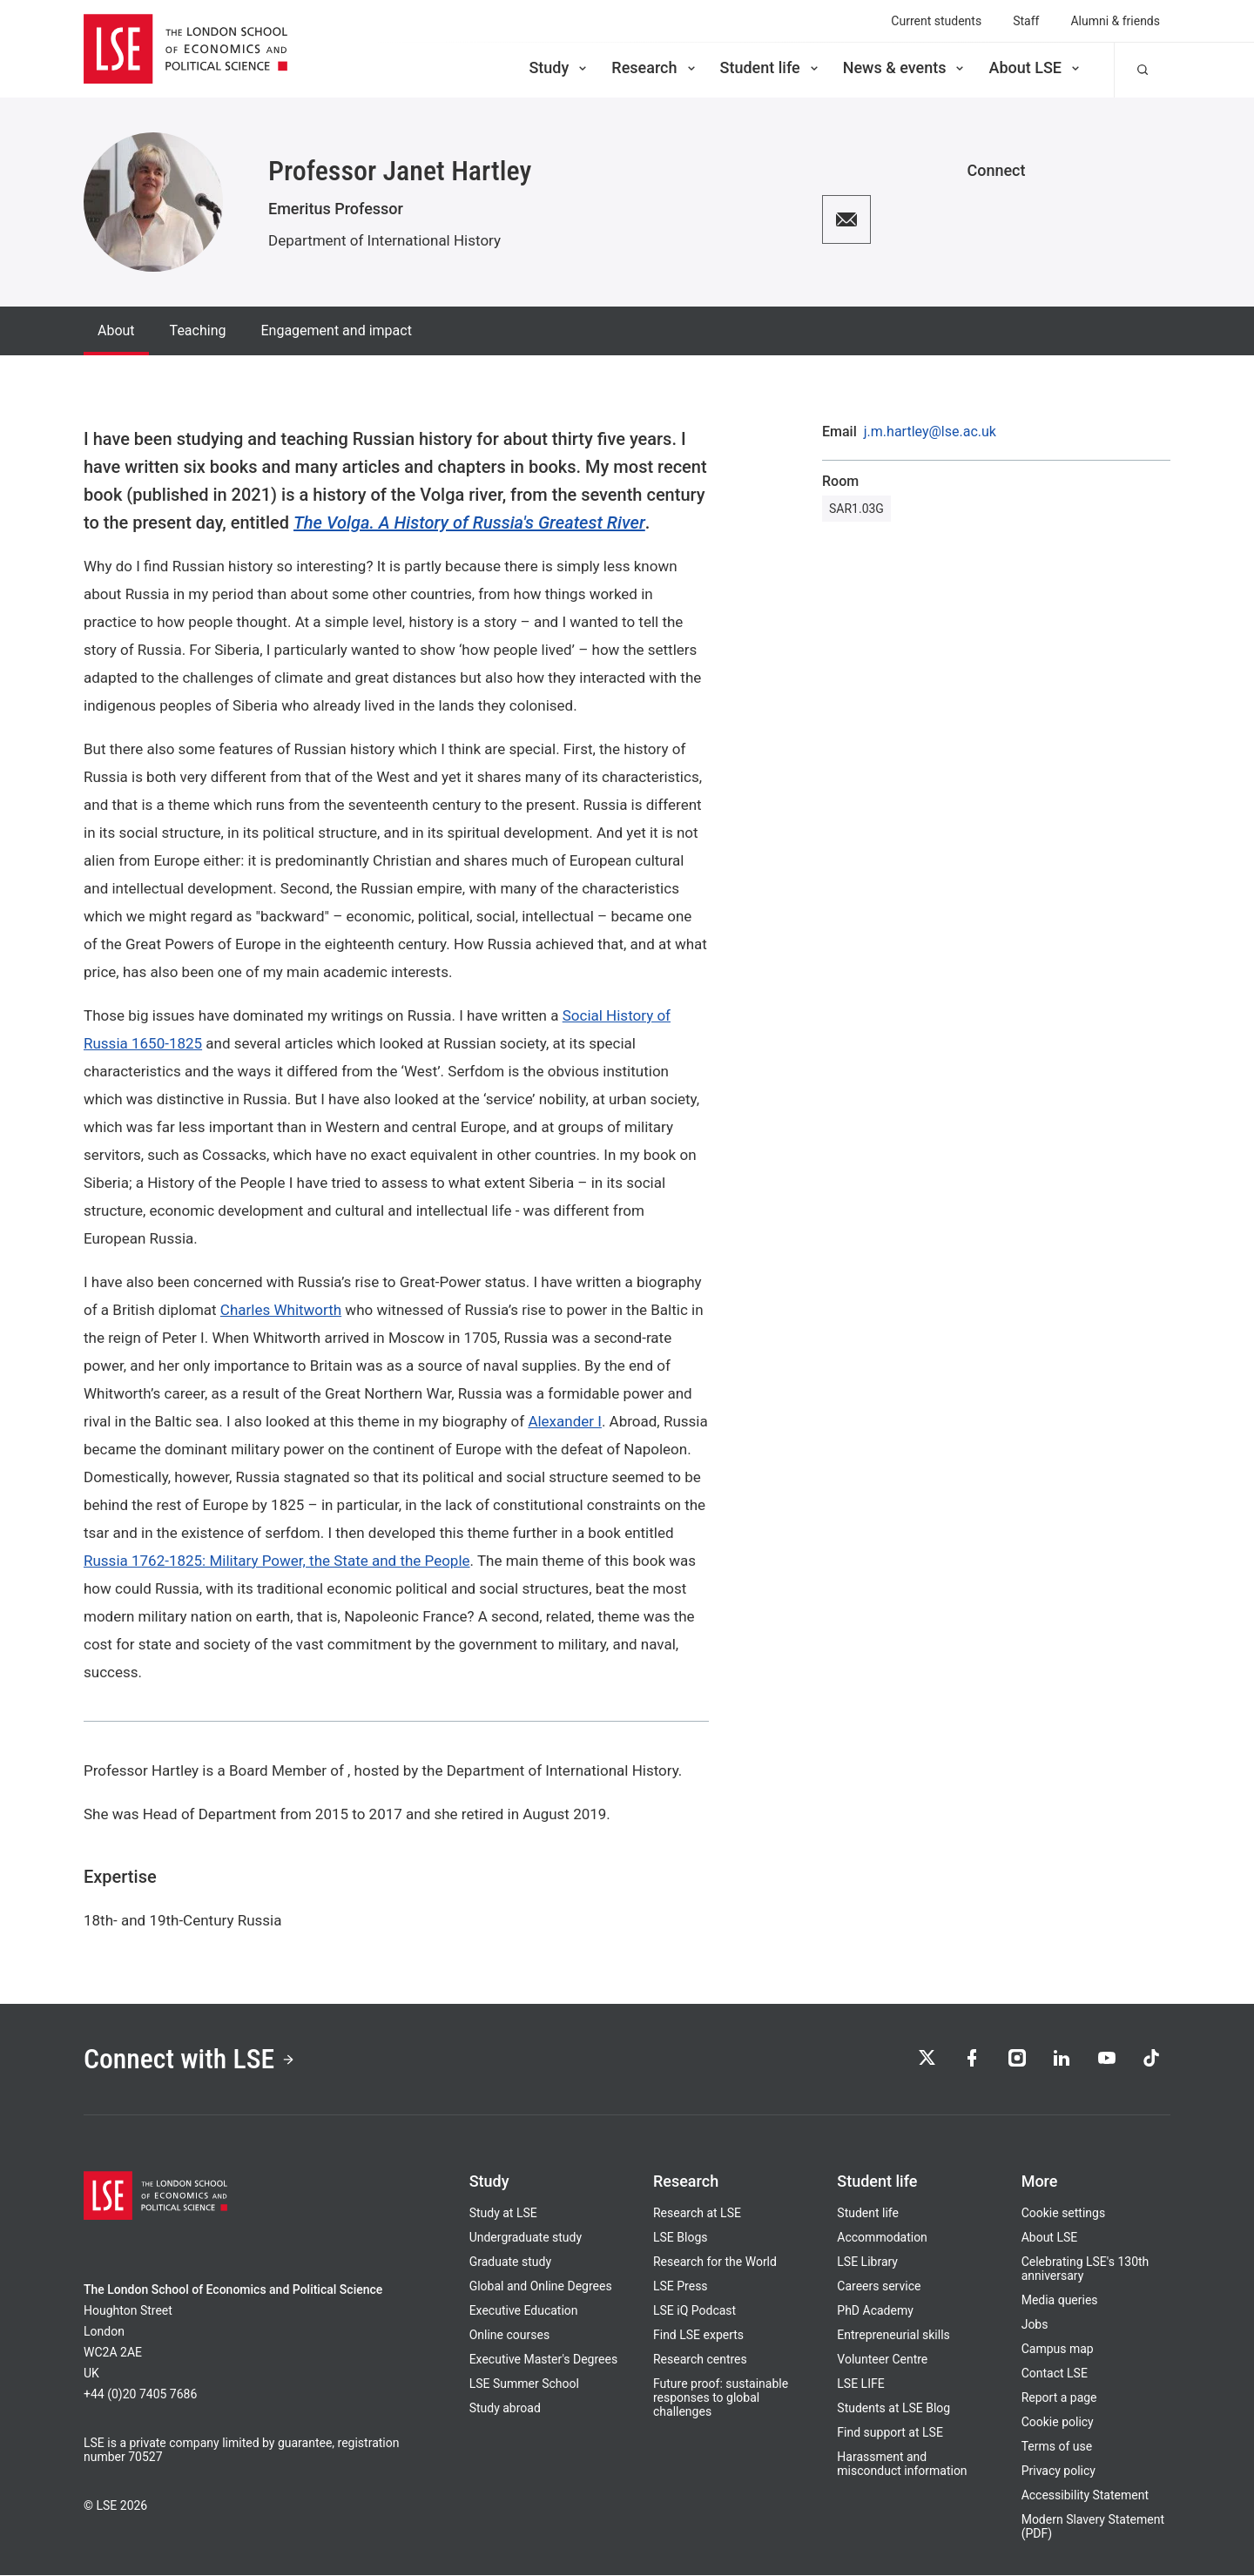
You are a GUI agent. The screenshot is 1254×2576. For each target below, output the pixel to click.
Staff (1026, 21)
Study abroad (505, 2409)
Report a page (1059, 2398)
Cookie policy (1057, 2423)
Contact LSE (1054, 2374)
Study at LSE (503, 2214)
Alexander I (565, 1421)
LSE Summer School (524, 2384)
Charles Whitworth (280, 1309)
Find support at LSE (890, 2433)
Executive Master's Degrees (543, 2360)
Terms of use (1057, 2447)
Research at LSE (697, 2214)
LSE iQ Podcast (694, 2311)
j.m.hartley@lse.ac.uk (930, 432)
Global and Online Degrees (540, 2287)
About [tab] (116, 330)
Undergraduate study (525, 2238)
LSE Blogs (680, 2238)
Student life (770, 67)
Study (559, 67)
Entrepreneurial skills (893, 2336)
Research (654, 67)
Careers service (878, 2287)
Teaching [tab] (198, 330)
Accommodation (882, 2238)
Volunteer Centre (882, 2360)
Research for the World (715, 2262)
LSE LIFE (860, 2384)
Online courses (509, 2336)
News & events (905, 67)
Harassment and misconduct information (902, 2464)
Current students (936, 21)
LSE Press (680, 2287)
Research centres (700, 2360)
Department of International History (384, 240)
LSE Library (867, 2262)
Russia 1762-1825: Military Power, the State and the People (277, 1560)
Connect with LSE (190, 2059)
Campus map (1057, 2350)
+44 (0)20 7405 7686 (140, 2395)
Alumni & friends (1115, 21)
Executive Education (523, 2311)
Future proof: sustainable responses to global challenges (720, 2398)
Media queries (1059, 2301)
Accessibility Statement (1085, 2496)
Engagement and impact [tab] (335, 330)
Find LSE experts (698, 2336)
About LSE (1035, 67)
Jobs (1034, 2325)
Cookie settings (1063, 2214)
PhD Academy (875, 2311)
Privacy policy (1058, 2471)
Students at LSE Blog (893, 2409)
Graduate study (510, 2262)
